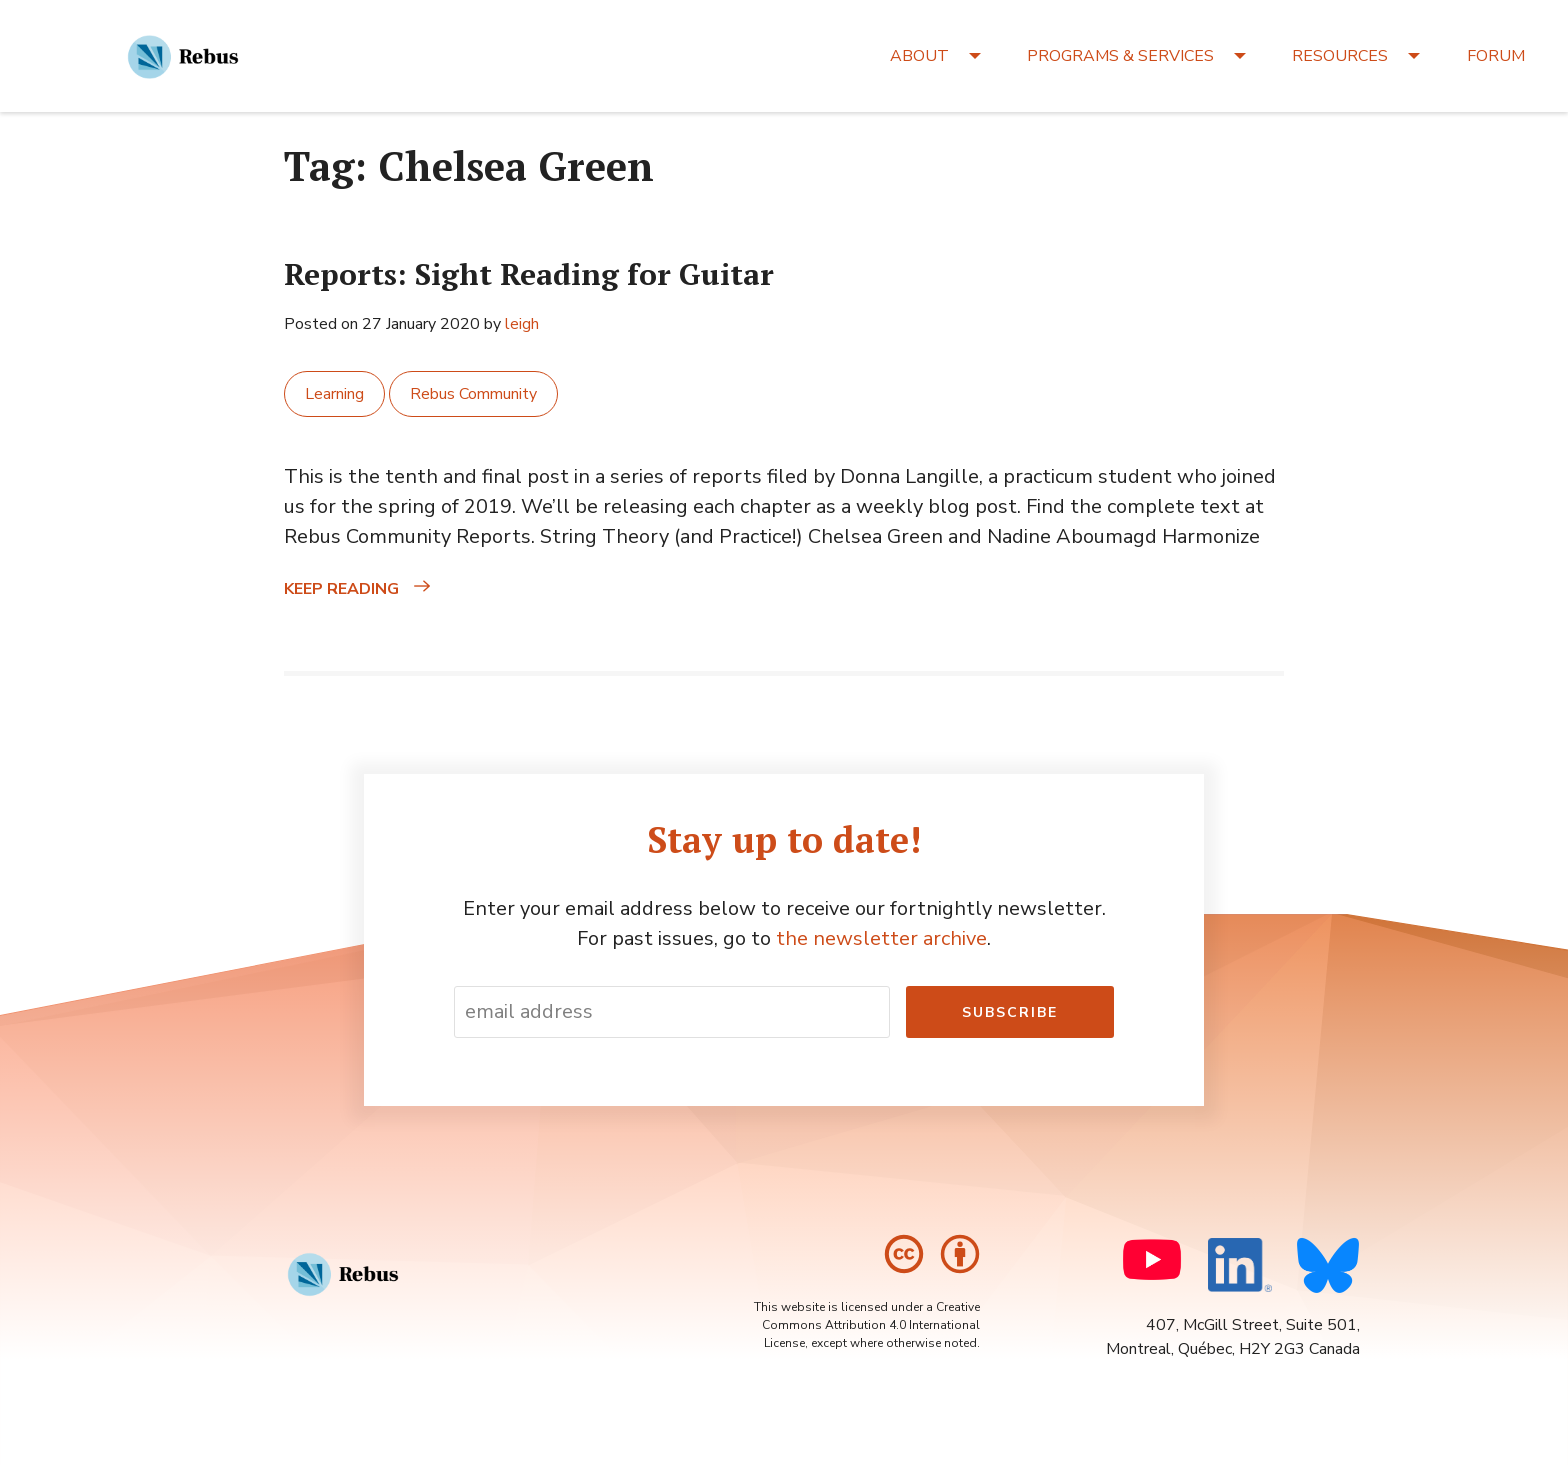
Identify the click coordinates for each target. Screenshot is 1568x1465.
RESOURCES (1340, 56)
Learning (334, 394)
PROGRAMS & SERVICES (1120, 56)
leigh (522, 324)
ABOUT (919, 56)
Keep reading (385, 589)
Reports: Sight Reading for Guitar (529, 274)
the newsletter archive (881, 938)
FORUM (1496, 56)
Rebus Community (473, 394)
